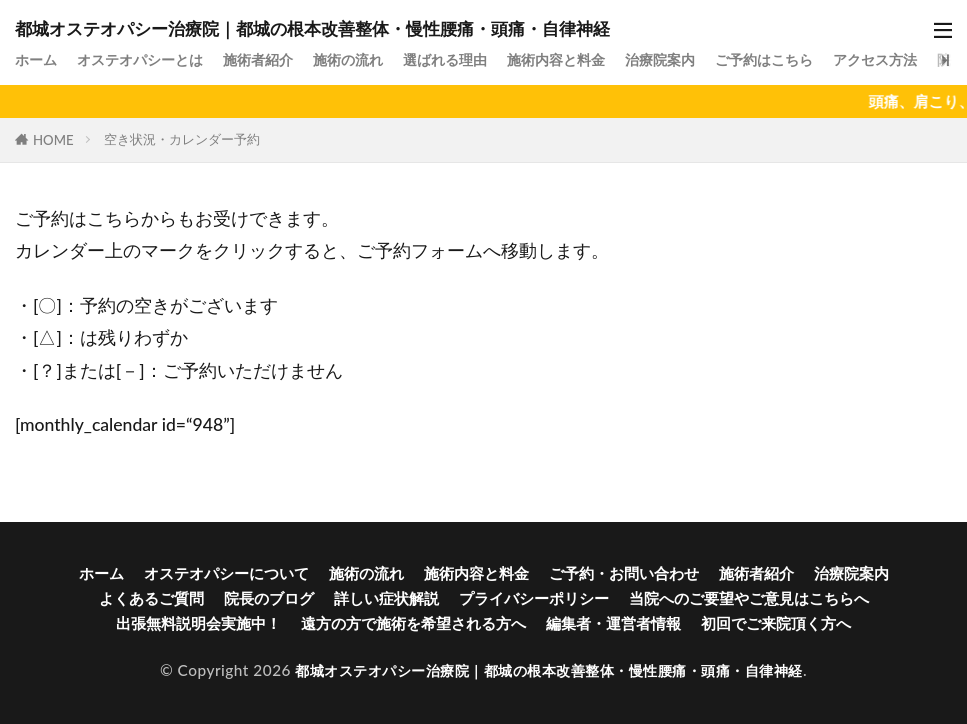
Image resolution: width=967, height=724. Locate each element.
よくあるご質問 (151, 598)
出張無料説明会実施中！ (198, 623)
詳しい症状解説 (386, 598)
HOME (53, 140)
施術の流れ (367, 59)
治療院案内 (697, 59)
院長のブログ (269, 598)
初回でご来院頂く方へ (776, 623)
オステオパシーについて (226, 573)
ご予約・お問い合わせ (624, 573)
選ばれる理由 (470, 59)
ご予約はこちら (807, 59)
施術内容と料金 (587, 59)
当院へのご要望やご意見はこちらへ (749, 598)
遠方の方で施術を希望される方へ (413, 623)
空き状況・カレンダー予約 (182, 139)
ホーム (37, 59)
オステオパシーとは (147, 59)
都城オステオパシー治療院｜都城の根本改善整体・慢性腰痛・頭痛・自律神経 (312, 28)
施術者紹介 (272, 59)
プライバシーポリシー (534, 598)
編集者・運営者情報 (613, 623)
